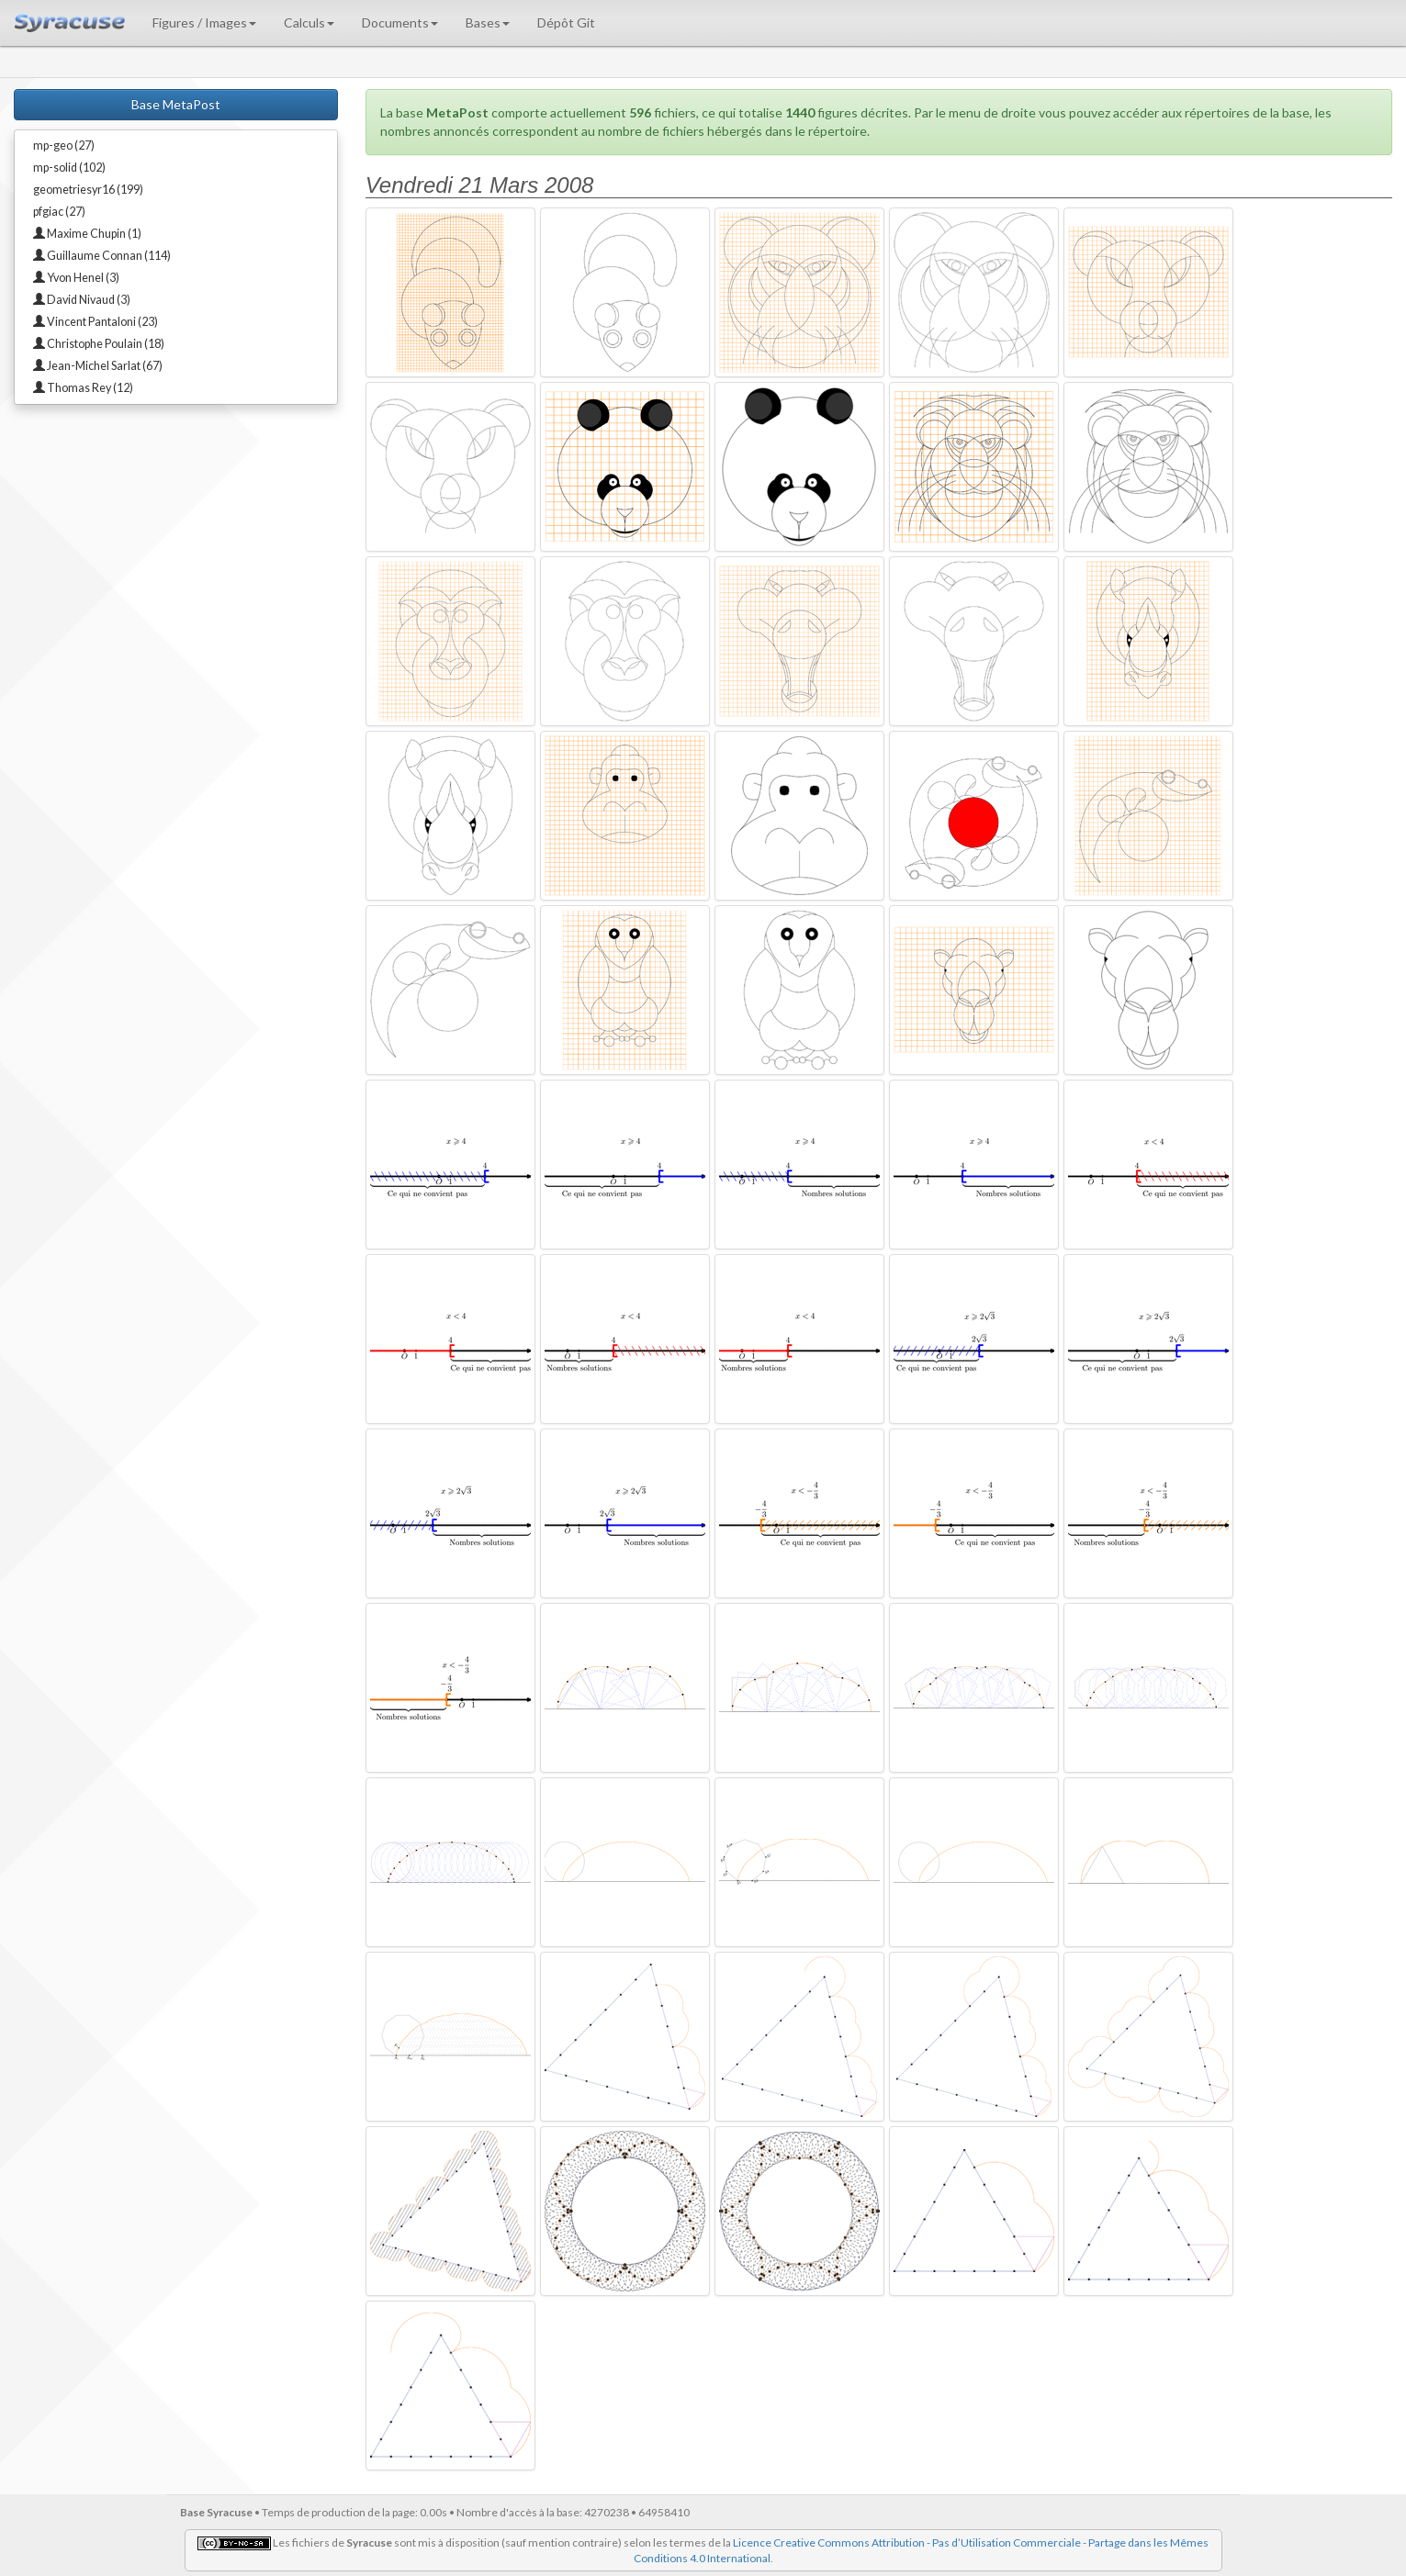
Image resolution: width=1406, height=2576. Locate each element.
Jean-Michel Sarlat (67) (98, 366)
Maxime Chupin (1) (87, 234)
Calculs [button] (309, 22)
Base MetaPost (175, 104)
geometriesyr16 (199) (88, 189)
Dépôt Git (566, 22)
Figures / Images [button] (204, 22)
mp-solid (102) (69, 167)
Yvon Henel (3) (76, 278)
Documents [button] (400, 22)
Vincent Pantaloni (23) (95, 322)
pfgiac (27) (59, 211)
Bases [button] (488, 22)
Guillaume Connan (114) (102, 256)
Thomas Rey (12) (83, 388)
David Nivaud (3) (81, 300)
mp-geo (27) (64, 145)
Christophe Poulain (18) (98, 344)
